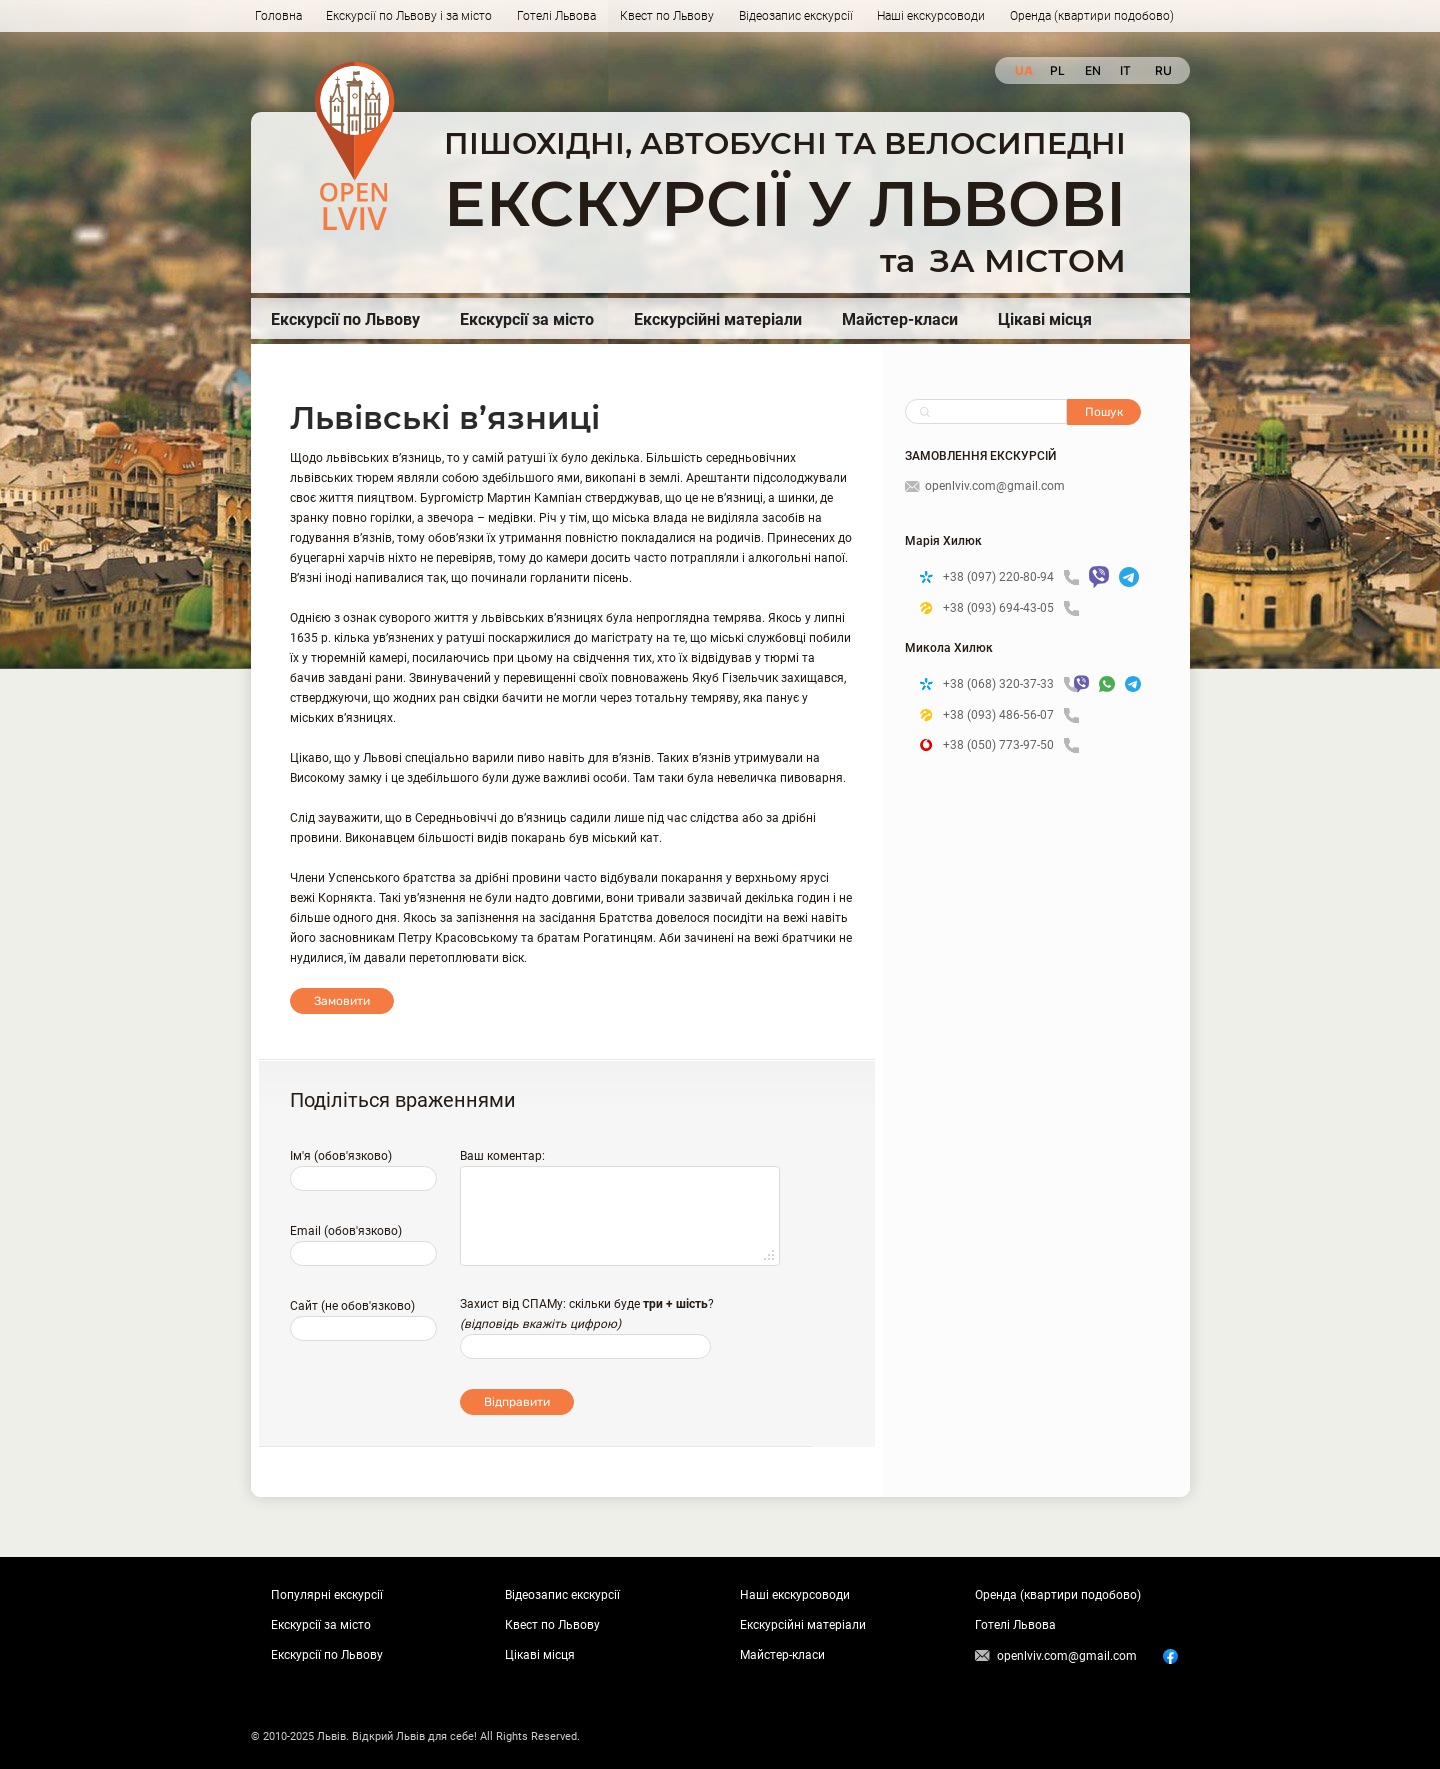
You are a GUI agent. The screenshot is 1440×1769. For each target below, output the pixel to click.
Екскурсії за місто (527, 319)
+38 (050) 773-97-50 (1011, 745)
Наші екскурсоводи (931, 16)
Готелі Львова (556, 16)
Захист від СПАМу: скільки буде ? (587, 1304)
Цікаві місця (1045, 319)
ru (1162, 70)
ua (1022, 70)
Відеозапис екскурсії (796, 16)
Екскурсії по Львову (345, 319)
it (1125, 70)
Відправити (517, 1402)
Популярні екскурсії (327, 1595)
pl (1057, 70)
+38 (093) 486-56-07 (1011, 715)
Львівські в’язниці (445, 417)
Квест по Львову (667, 16)
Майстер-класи (900, 319)
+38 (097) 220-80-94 (1011, 577)
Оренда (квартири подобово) (1092, 16)
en (1092, 70)
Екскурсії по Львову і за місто (409, 16)
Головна (278, 16)
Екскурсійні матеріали (718, 319)
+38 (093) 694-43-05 (1011, 608)
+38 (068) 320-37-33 (1003, 684)
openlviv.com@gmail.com (985, 486)
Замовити (342, 1001)
